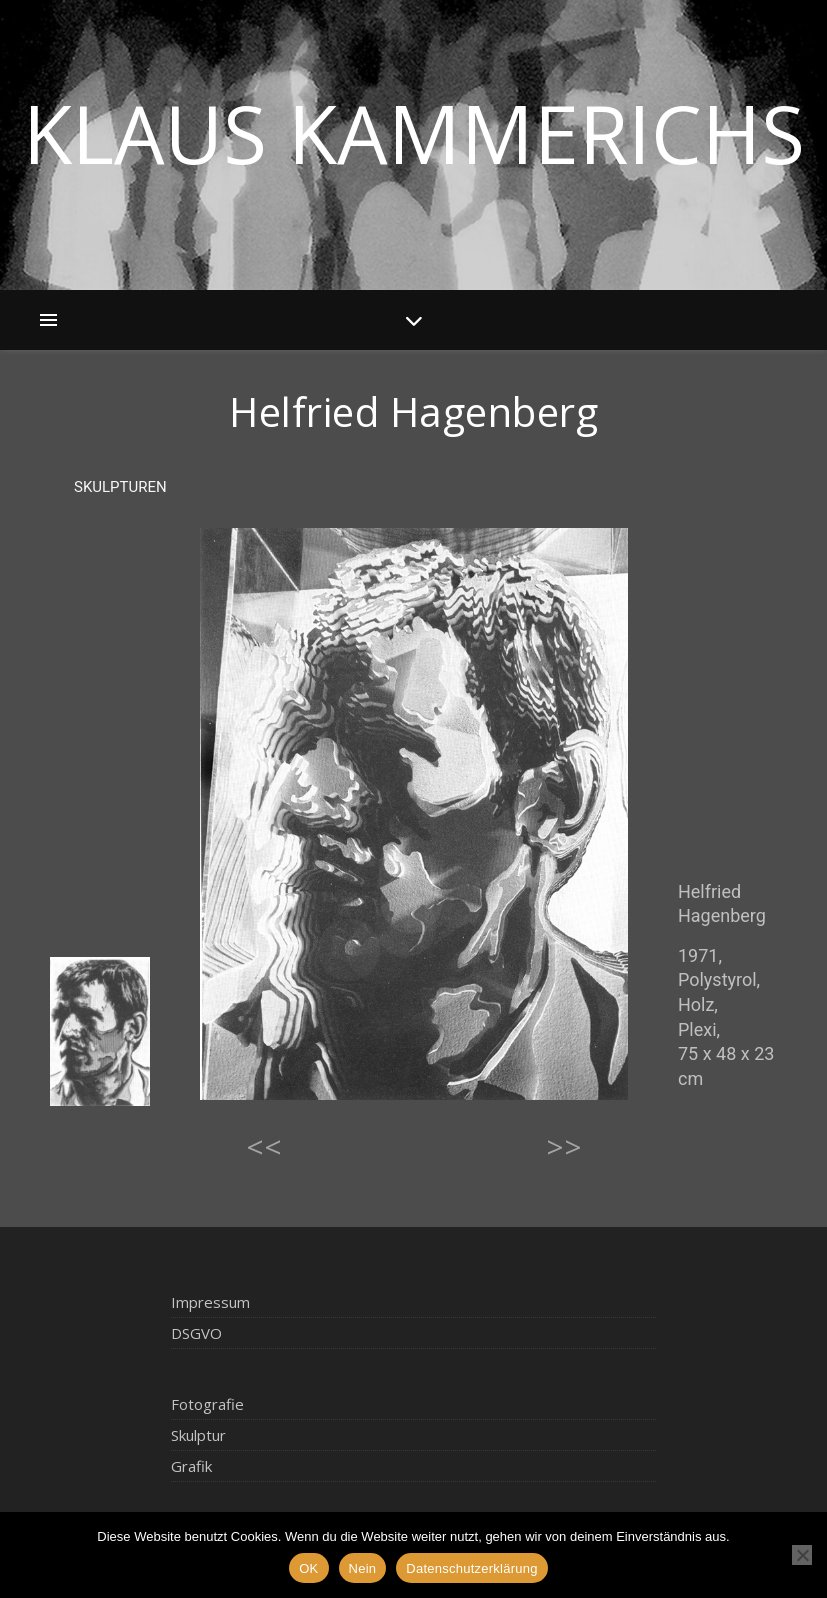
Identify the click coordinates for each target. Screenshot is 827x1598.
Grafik (191, 1466)
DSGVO (196, 1333)
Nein (363, 1568)
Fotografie (207, 1404)
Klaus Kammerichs (414, 133)
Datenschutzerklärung (471, 1568)
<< (264, 1146)
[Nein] (802, 1555)
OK (308, 1568)
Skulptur (198, 1435)
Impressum (210, 1302)
